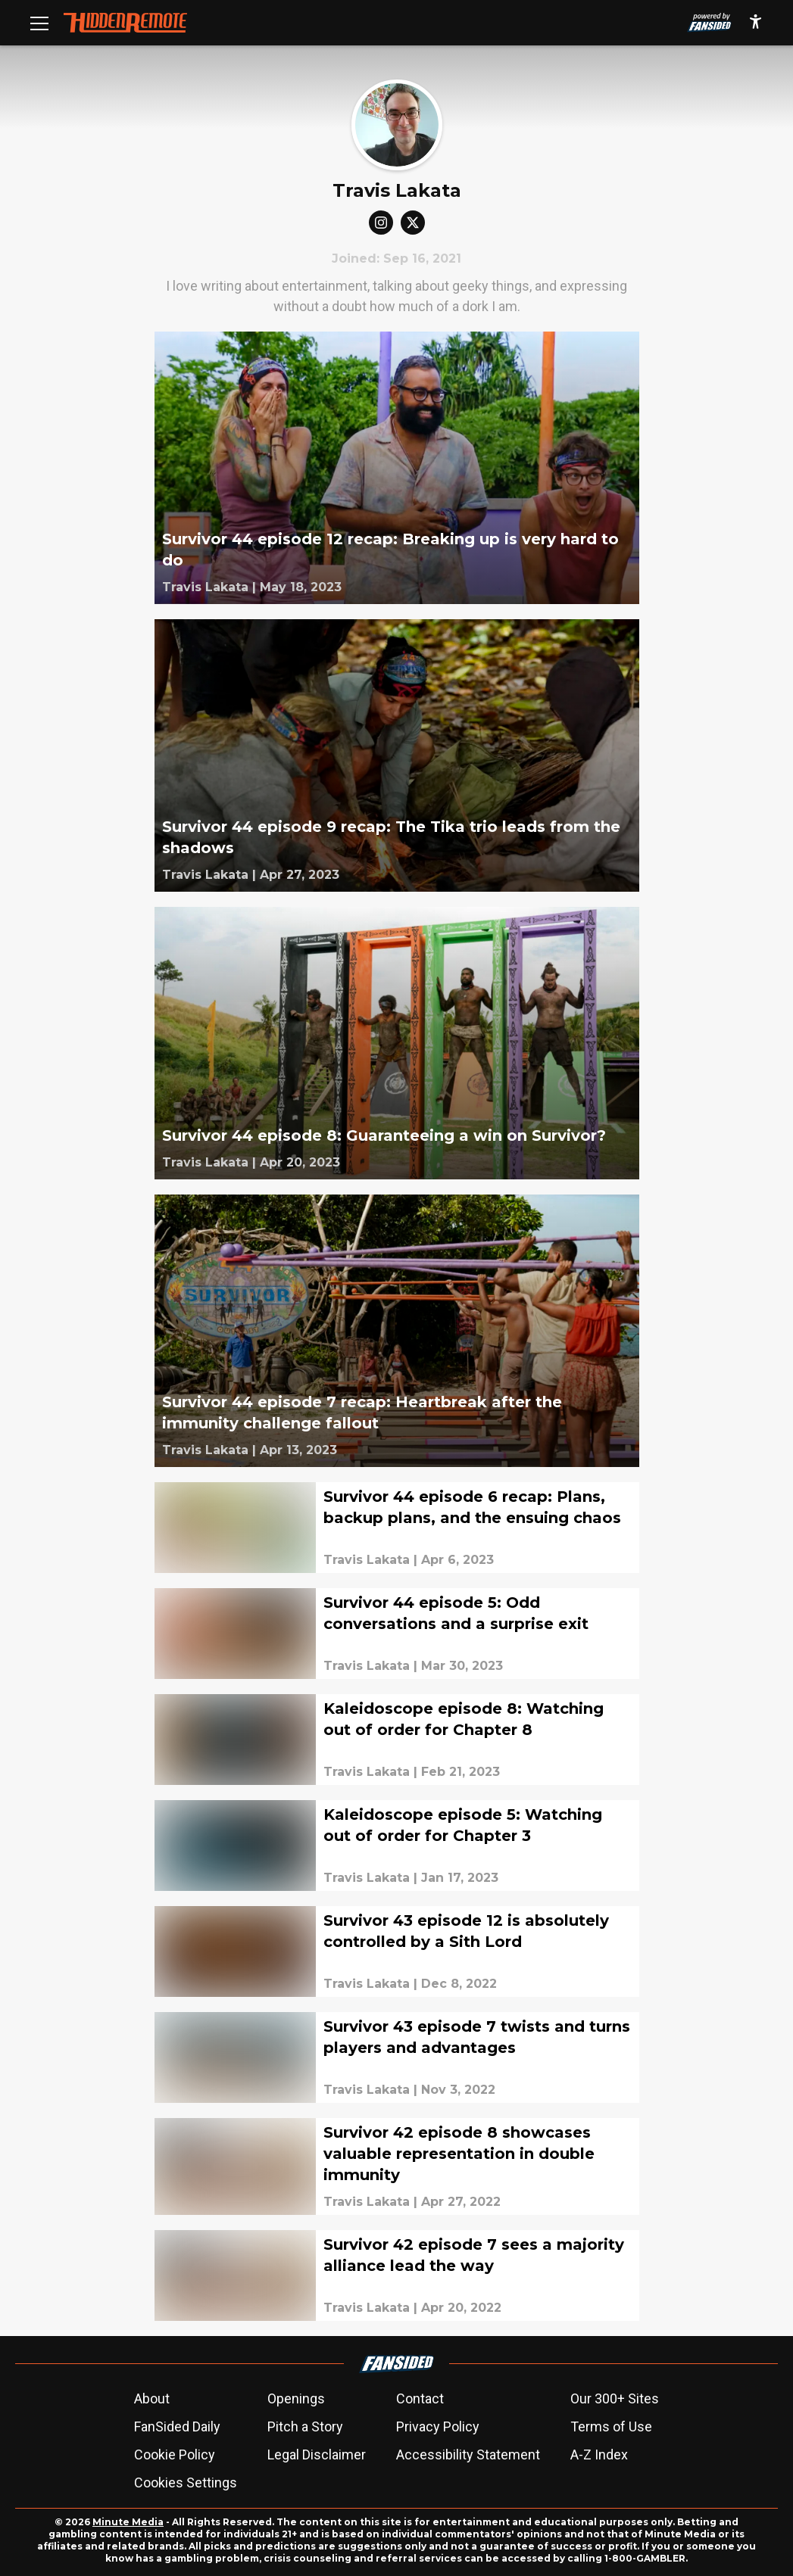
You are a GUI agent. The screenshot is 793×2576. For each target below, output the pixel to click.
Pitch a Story (305, 2426)
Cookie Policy (174, 2454)
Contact (420, 2398)
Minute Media (128, 2522)
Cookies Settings (185, 2482)
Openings (296, 2398)
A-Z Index (599, 2454)
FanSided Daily (177, 2426)
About (152, 2398)
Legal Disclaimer (316, 2454)
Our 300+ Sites (614, 2398)
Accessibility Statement (468, 2454)
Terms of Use (611, 2426)
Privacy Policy (437, 2426)
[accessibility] (755, 23)
